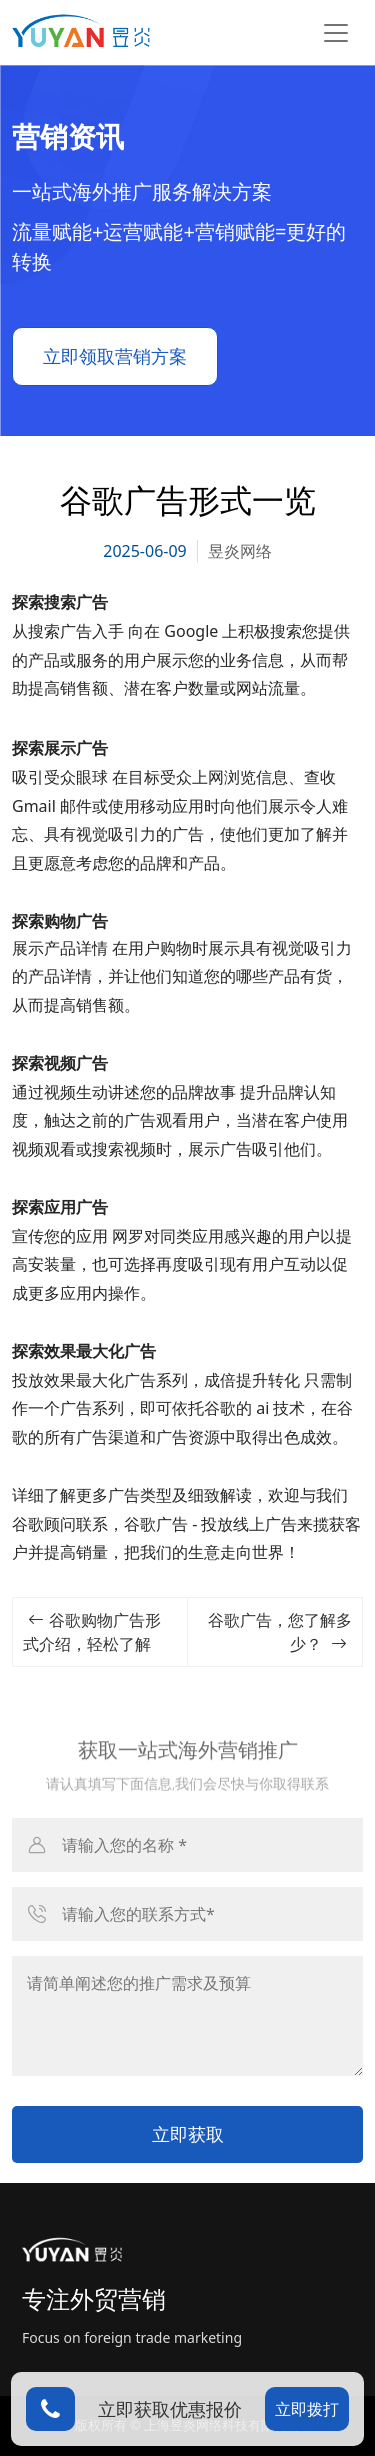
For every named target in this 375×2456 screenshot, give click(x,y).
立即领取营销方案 (115, 356)
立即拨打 (307, 2409)
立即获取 (188, 2134)
